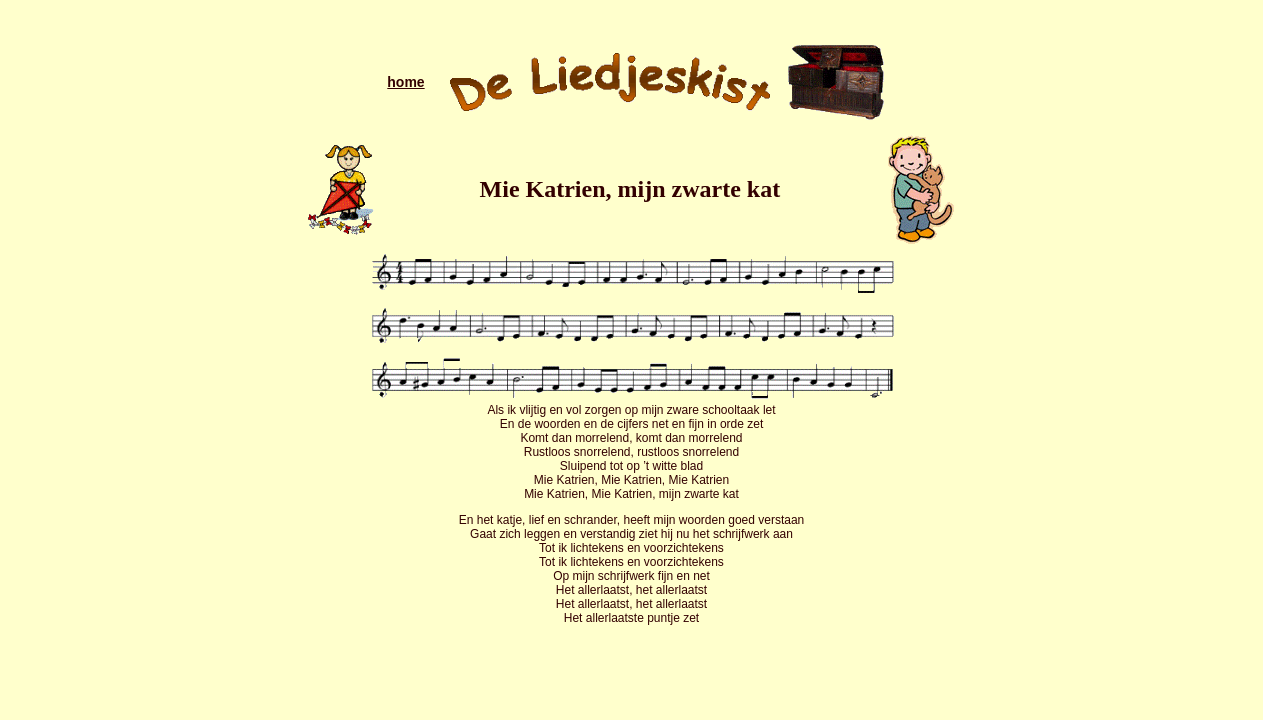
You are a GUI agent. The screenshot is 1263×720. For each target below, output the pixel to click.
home (405, 82)
